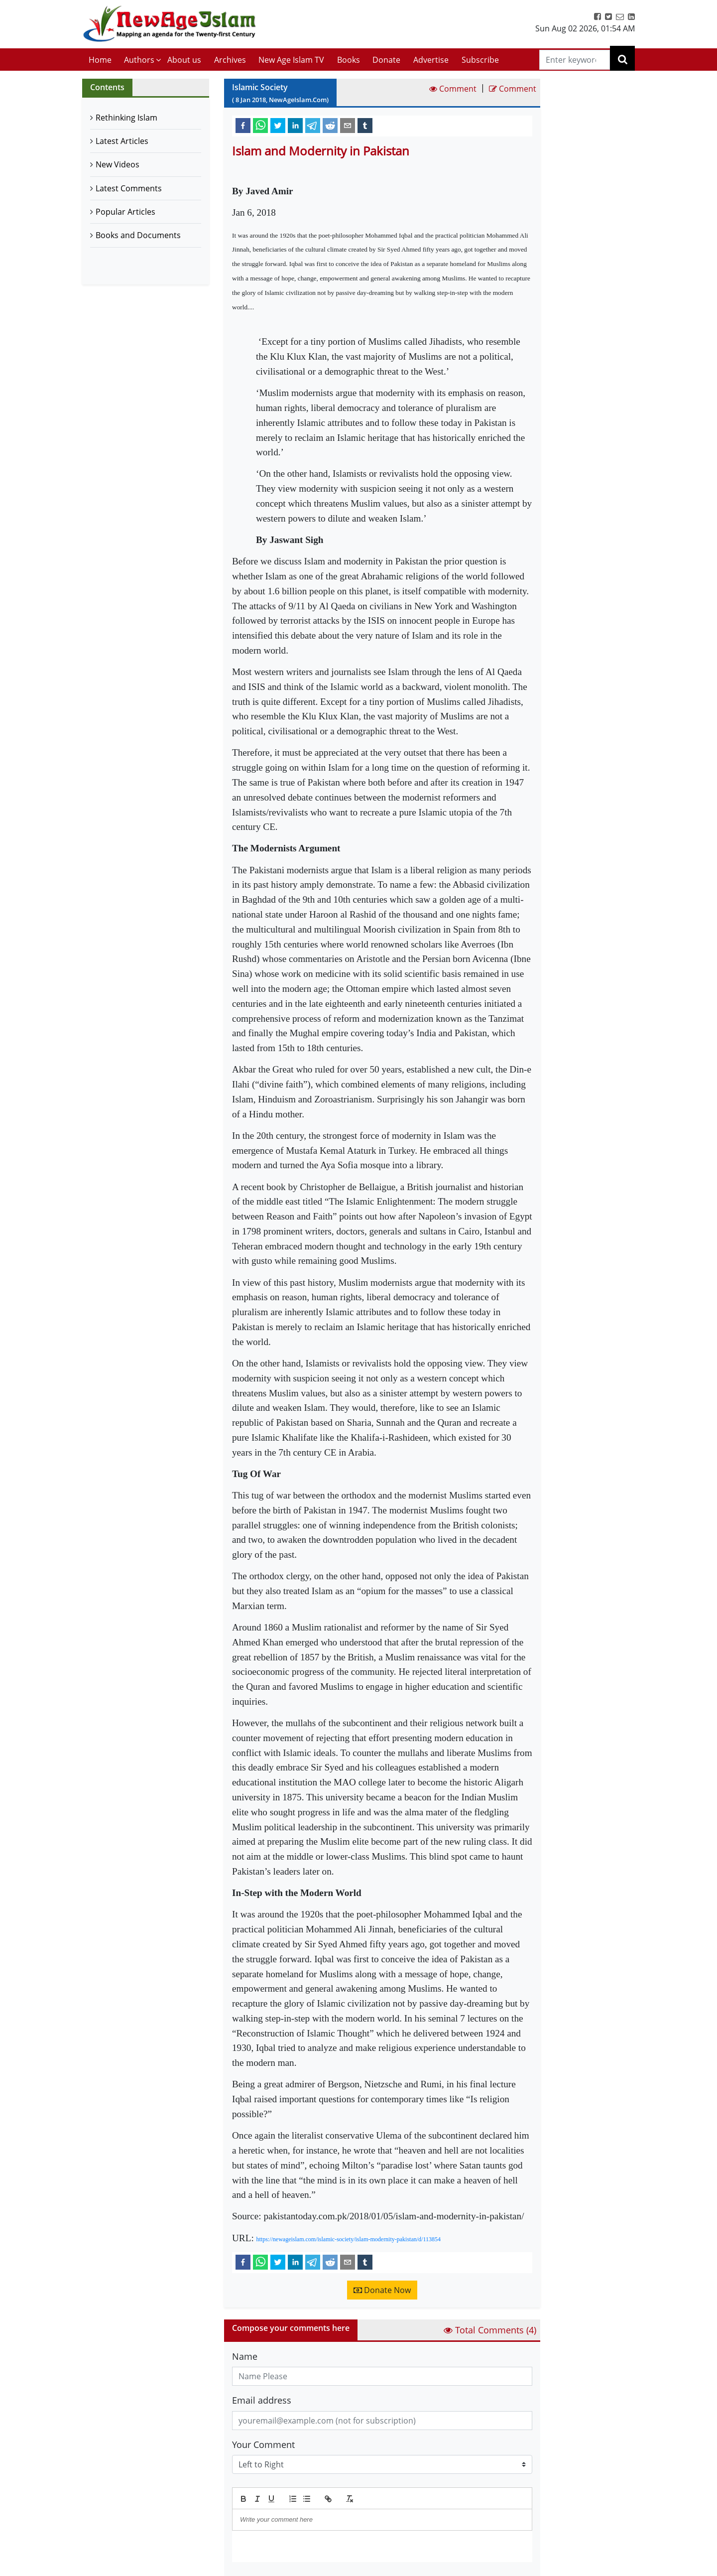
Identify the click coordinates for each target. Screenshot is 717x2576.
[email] (347, 125)
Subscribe (480, 59)
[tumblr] (365, 125)
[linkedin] (295, 125)
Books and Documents (138, 235)
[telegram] (312, 125)
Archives (230, 59)
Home (100, 59)
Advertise (431, 59)
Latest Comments (129, 188)
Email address (261, 2400)
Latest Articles (122, 141)
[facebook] (243, 125)
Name (244, 2356)
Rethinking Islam (126, 117)
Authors (139, 59)
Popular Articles (125, 211)
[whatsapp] (260, 125)
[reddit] (330, 125)
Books (348, 59)
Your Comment (263, 2444)
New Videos (117, 164)
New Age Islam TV (291, 59)
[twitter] (277, 125)
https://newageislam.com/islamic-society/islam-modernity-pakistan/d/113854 (348, 2239)
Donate (386, 59)
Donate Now (382, 2290)
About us (184, 59)
